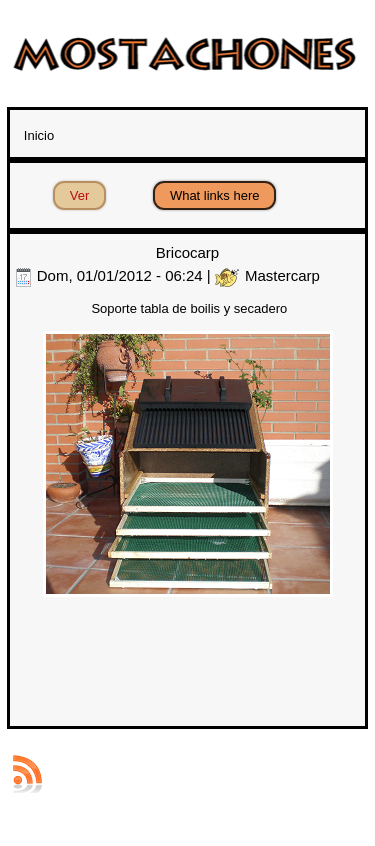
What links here (215, 195)
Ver (88, 193)
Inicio (39, 135)
